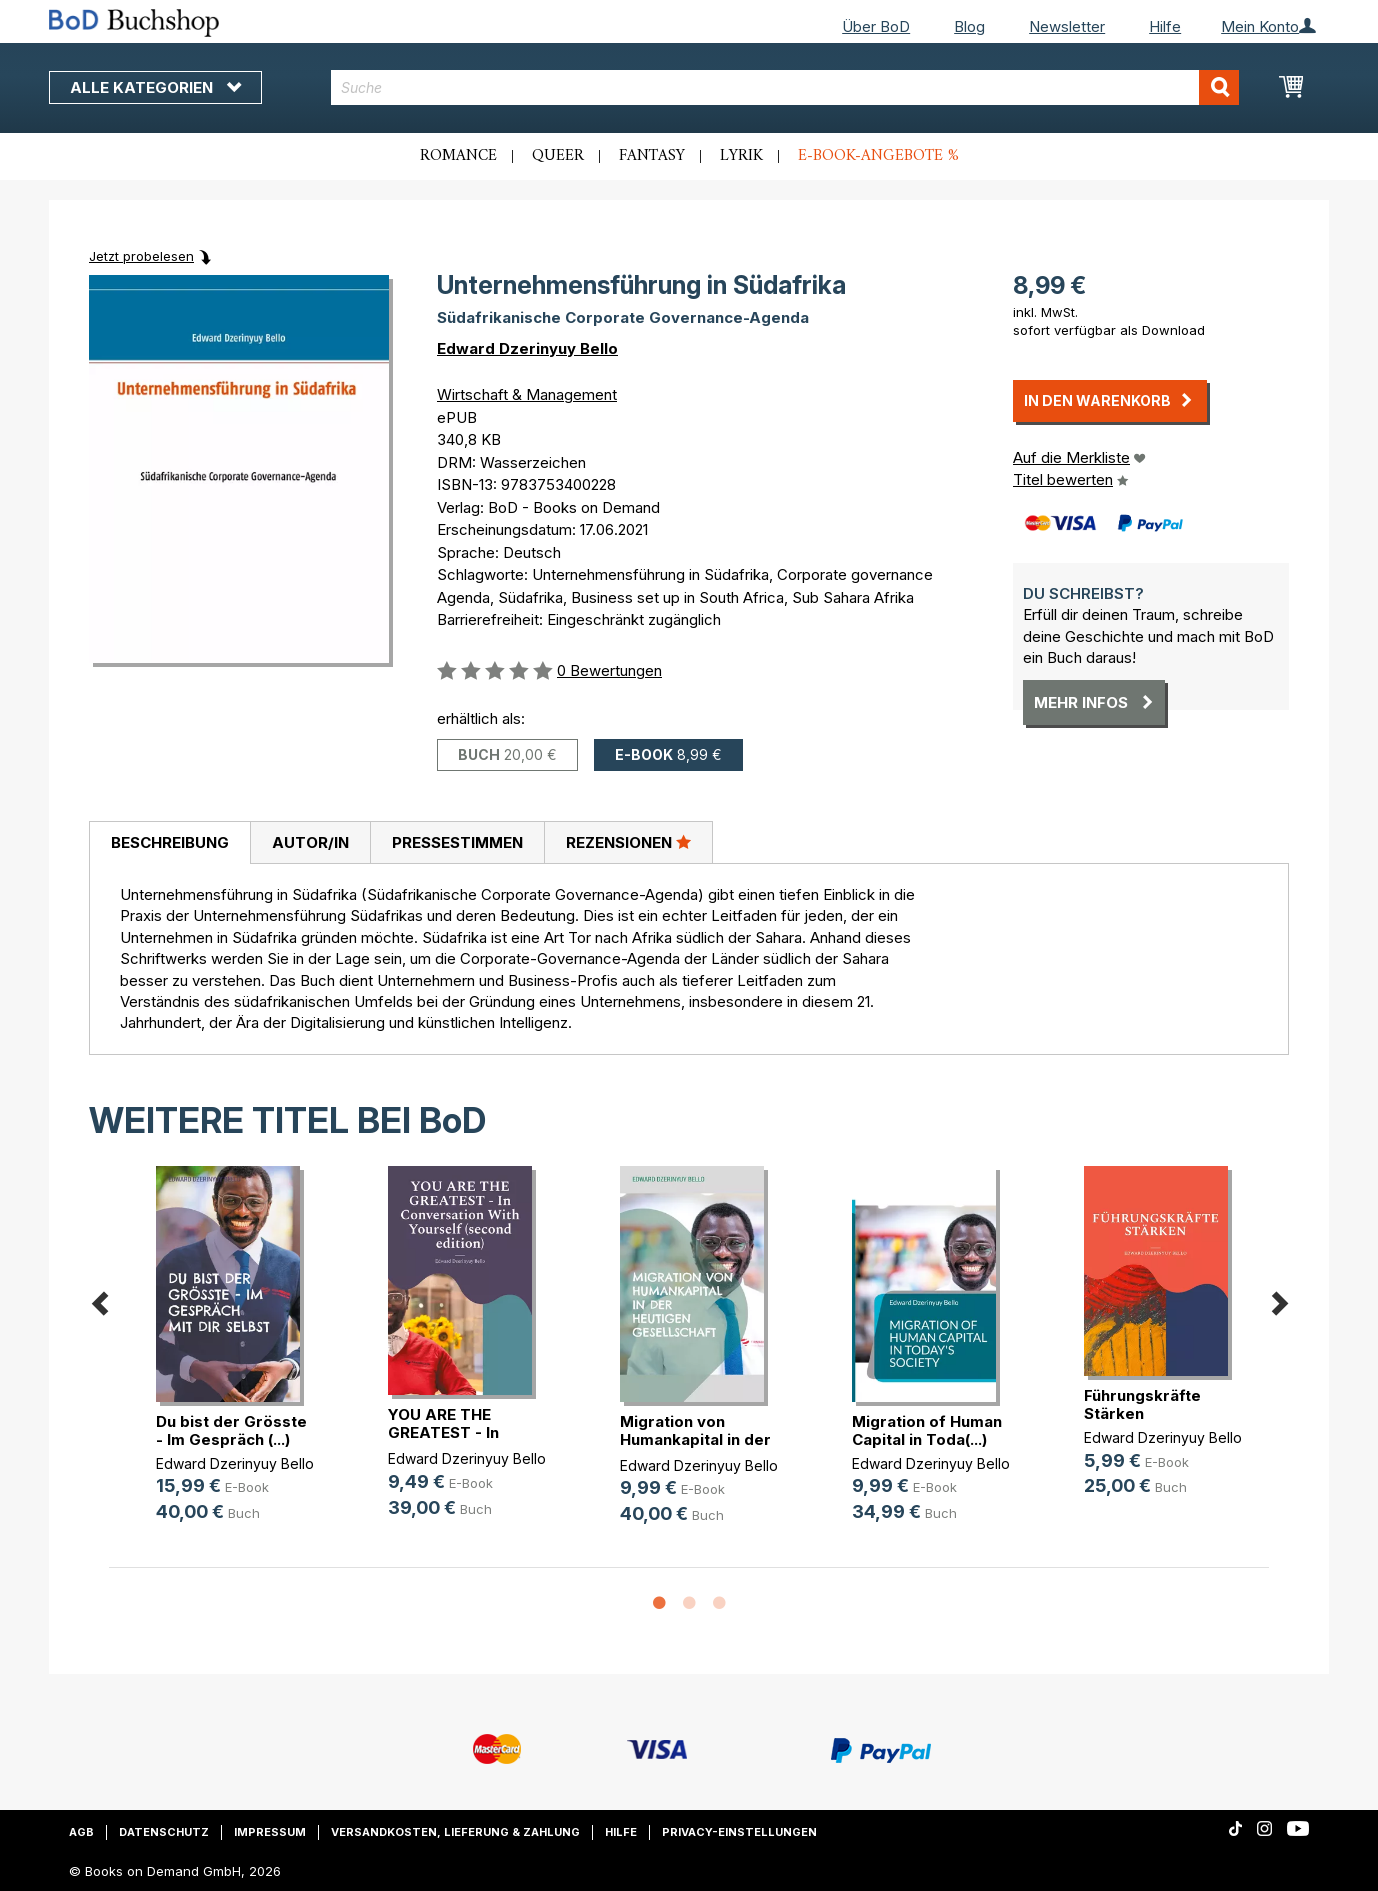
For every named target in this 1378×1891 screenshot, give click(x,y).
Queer (558, 156)
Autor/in (310, 842)
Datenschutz (164, 1832)
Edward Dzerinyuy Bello (527, 348)
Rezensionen (628, 842)
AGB (81, 1832)
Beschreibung (170, 842)
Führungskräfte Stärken (1142, 1404)
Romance (458, 156)
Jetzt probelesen (141, 256)
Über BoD (876, 26)
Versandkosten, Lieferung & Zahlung (455, 1832)
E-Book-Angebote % (878, 156)
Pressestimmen (457, 842)
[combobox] (785, 87)
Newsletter (1067, 26)
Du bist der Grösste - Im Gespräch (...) (231, 1430)
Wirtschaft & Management (527, 394)
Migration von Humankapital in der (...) (695, 1439)
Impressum (270, 1832)
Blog (969, 26)
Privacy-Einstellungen (739, 1832)
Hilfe (1165, 26)
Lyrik (741, 156)
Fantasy (652, 156)
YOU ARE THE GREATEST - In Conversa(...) (443, 1432)
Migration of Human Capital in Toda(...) (927, 1430)
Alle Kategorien (155, 87)
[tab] (169, 843)
